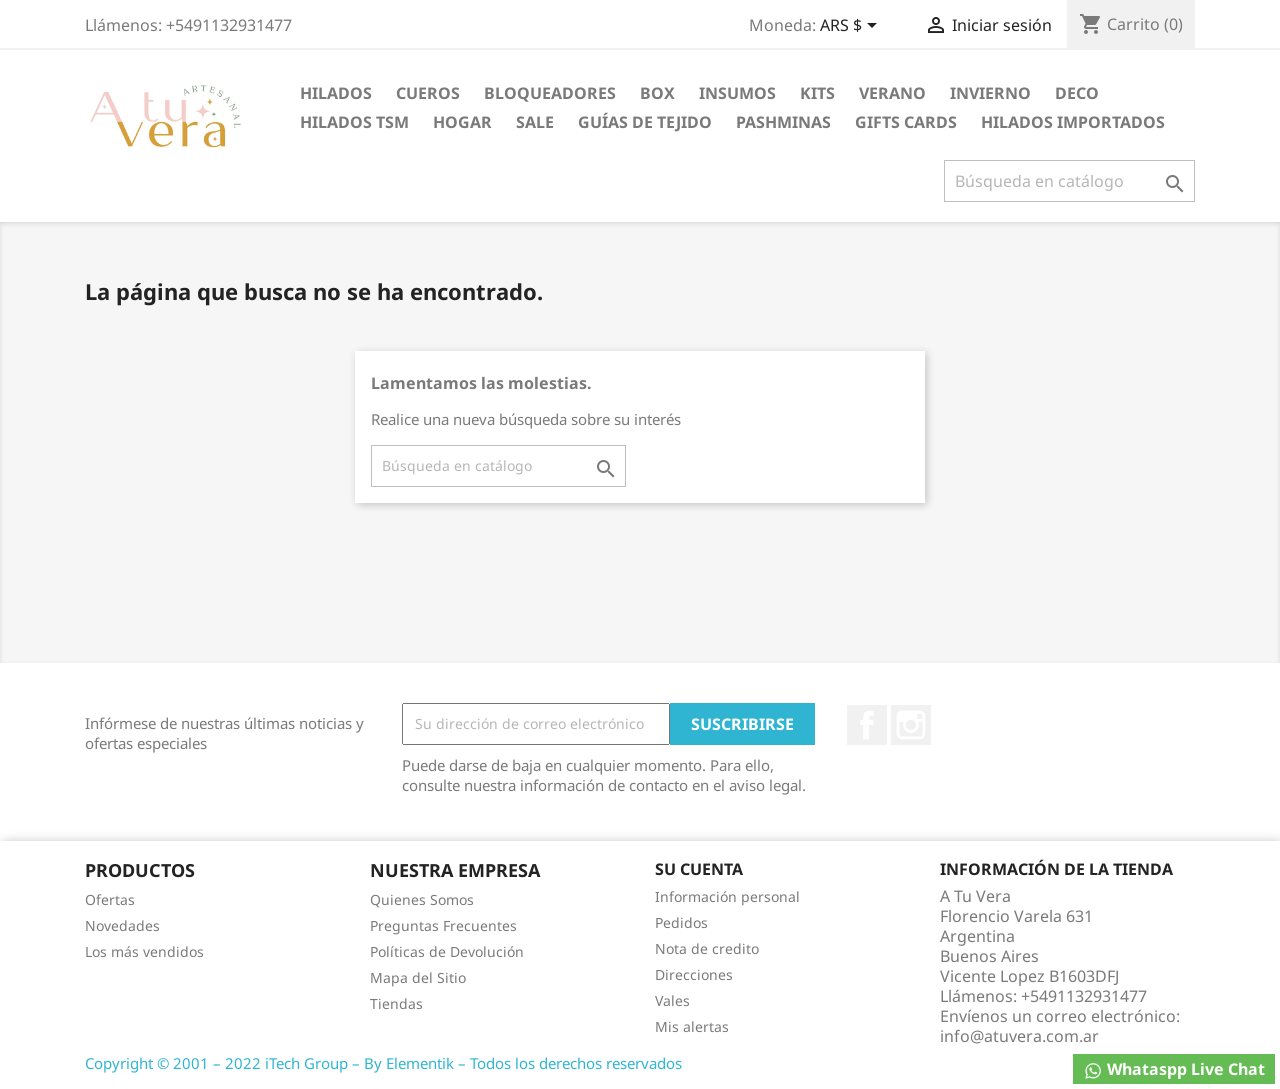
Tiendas (396, 1003)
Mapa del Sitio (418, 977)
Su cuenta (699, 869)
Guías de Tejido (645, 122)
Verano (892, 93)
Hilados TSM (354, 122)
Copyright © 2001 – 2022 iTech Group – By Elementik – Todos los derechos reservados (383, 1063)
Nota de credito (707, 948)
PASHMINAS (783, 122)
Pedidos (681, 922)
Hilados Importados (1073, 122)
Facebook (867, 725)
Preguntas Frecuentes (443, 925)
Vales (672, 1000)
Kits (817, 93)
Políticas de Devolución (447, 951)
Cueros (428, 93)
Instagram (911, 725)
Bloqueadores (550, 93)
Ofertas (110, 899)
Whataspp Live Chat (1174, 1069)
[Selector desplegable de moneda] (852, 27)
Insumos (737, 93)
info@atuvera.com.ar (1019, 1036)
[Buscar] (1069, 181)
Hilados (336, 93)
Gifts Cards (906, 122)
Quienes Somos (422, 899)
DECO (1077, 93)
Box (657, 93)
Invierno (990, 93)
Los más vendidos (144, 951)
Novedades (122, 925)
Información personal (727, 896)
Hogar (462, 122)
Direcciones (694, 974)
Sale (535, 122)
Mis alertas (692, 1026)
